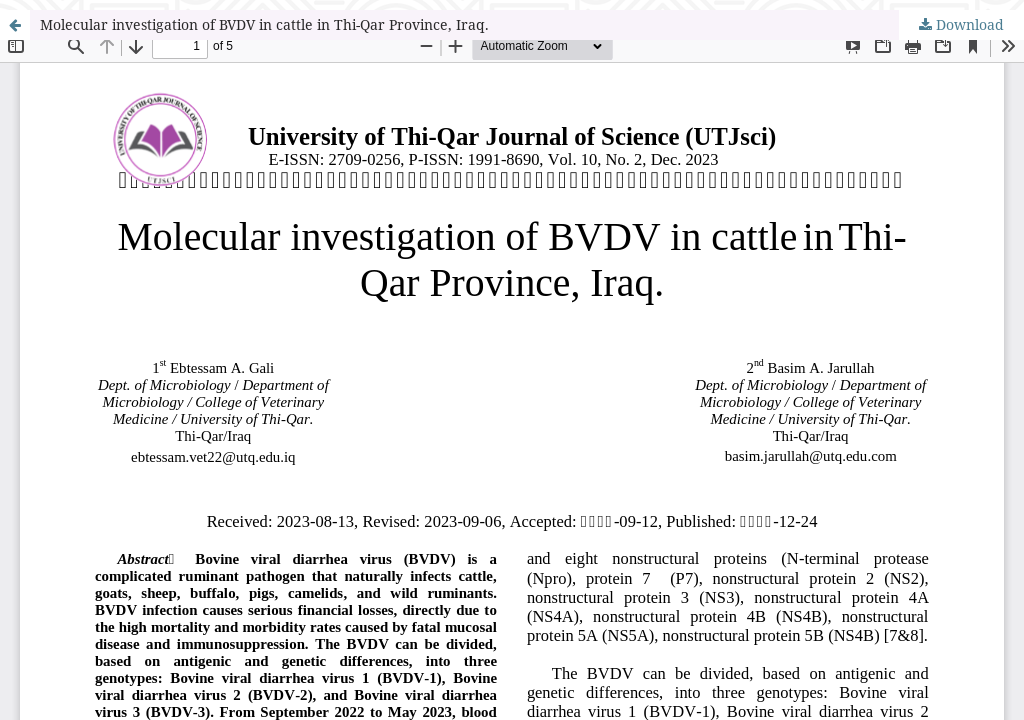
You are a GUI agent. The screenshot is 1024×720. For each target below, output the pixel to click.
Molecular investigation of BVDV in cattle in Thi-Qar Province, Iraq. (264, 24)
